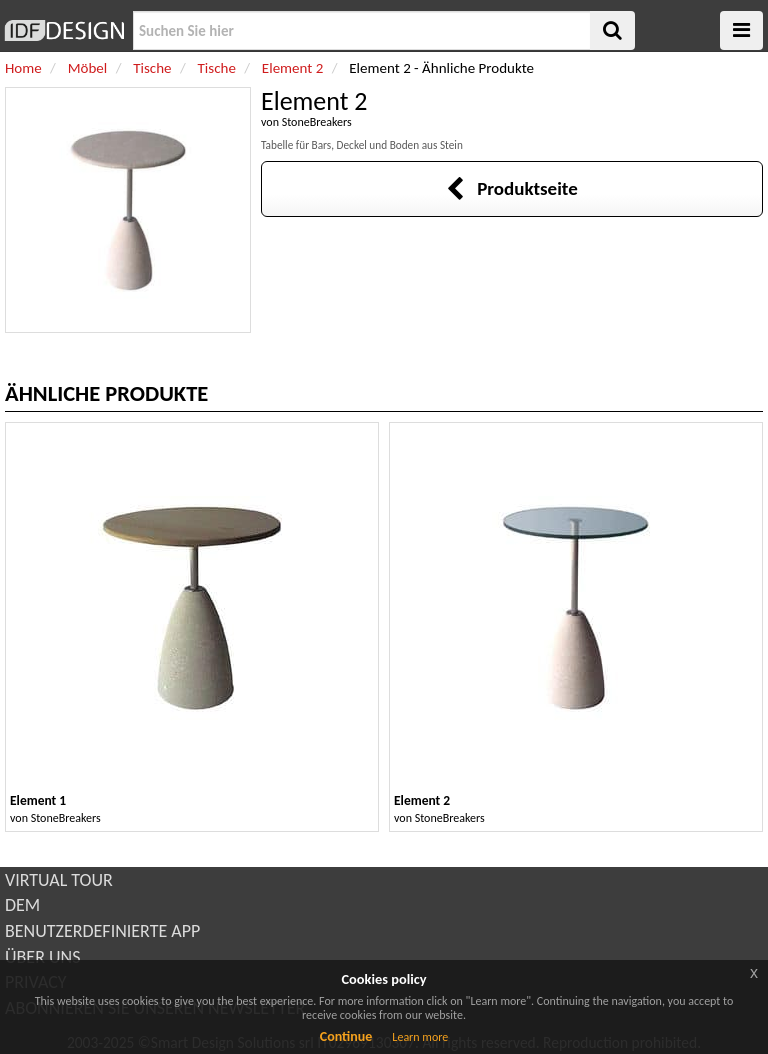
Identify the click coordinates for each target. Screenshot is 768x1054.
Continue (346, 1036)
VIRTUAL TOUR (59, 880)
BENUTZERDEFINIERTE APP (102, 931)
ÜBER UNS (42, 957)
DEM (22, 905)
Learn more (420, 1037)
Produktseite (511, 188)
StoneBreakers (317, 122)
